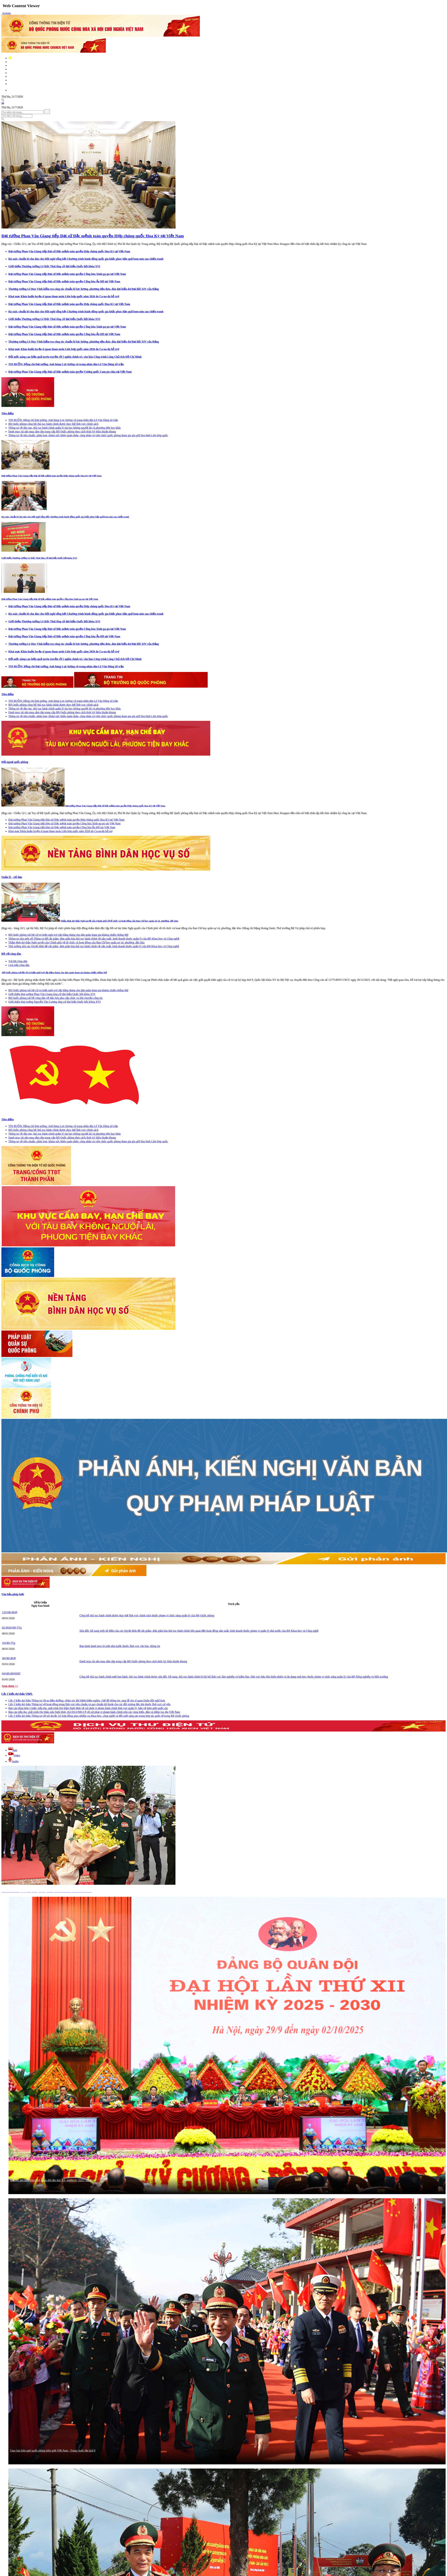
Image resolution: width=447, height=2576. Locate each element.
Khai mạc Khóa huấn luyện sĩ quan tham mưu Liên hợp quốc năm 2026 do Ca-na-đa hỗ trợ (63, 296)
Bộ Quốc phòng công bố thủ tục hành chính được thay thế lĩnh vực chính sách (53, 423)
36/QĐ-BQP (9, 1658)
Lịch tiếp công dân (18, 965)
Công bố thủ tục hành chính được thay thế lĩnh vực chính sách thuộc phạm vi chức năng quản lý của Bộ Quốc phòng (147, 1615)
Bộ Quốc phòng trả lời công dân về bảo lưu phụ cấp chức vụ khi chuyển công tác (55, 997)
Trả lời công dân (17, 961)
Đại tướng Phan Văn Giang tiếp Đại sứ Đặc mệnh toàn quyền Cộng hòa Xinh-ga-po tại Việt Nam (67, 274)
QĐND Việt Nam (16, 65)
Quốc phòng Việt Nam (19, 69)
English (12, 90)
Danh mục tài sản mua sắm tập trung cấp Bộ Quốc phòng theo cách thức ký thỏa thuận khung (62, 431)
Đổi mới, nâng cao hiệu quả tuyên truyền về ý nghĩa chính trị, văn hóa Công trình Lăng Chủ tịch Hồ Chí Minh (75, 356)
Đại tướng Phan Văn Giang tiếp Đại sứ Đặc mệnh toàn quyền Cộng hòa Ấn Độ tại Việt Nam (64, 281)
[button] (6, 13)
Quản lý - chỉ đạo (17, 72)
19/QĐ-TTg (8, 1642)
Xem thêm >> (10, 1686)
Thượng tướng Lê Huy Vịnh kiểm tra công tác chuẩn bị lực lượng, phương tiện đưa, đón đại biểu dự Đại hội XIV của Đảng (83, 288)
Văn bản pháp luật (12, 1594)
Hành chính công (17, 76)
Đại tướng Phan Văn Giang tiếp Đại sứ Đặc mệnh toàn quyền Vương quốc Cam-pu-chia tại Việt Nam (70, 371)
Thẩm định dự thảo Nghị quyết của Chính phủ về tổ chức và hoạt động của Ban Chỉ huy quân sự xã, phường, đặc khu (119, 921)
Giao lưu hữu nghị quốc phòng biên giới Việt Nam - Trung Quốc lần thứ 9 (52, 2450)
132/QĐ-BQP (9, 1612)
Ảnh (12, 1750)
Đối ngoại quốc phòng (14, 761)
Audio (13, 1761)
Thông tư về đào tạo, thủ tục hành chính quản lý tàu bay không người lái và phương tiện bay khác (64, 427)
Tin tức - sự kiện (17, 61)
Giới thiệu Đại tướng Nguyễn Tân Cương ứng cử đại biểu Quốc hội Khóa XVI (54, 1001)
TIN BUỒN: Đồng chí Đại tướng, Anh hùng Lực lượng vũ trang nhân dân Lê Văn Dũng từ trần (66, 364)
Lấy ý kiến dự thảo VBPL (17, 1693)
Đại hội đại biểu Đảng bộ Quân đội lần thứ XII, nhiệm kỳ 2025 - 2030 (51, 2180)
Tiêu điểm (7, 413)
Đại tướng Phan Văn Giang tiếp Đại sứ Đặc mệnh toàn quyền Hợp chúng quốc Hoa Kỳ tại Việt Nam (92, 236)
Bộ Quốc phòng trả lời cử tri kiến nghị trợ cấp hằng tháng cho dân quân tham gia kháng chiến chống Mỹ (68, 934)
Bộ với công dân (11, 953)
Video (14, 1755)
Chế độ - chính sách (19, 80)
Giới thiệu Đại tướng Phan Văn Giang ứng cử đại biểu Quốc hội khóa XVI (51, 994)
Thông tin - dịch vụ (18, 83)
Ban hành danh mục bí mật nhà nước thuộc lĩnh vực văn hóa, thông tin (120, 1646)
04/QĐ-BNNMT (11, 1673)
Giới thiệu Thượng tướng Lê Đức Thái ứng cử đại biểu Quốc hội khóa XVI (54, 266)
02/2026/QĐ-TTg (12, 1627)
